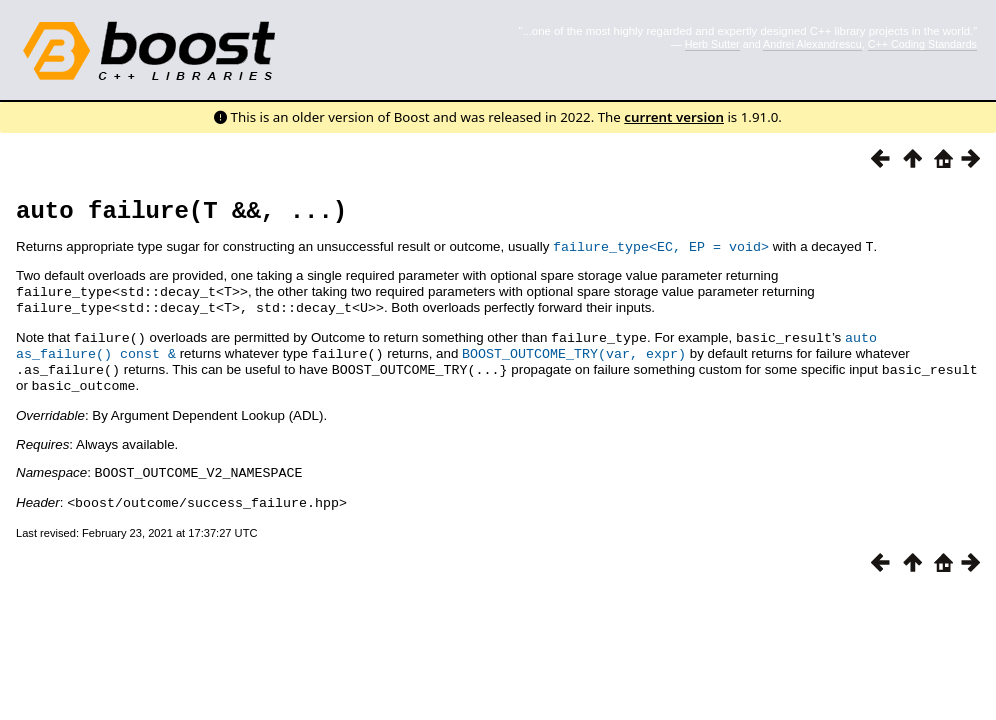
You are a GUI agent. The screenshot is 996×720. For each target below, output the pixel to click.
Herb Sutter (712, 44)
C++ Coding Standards (922, 44)
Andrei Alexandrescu (812, 44)
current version (674, 117)
